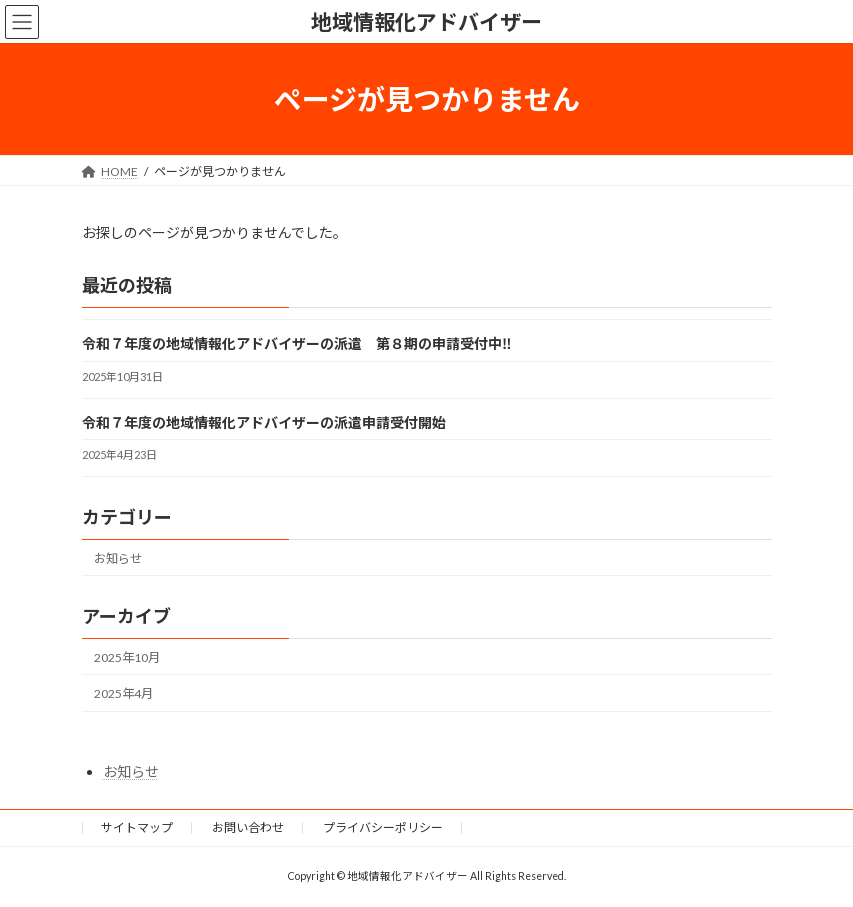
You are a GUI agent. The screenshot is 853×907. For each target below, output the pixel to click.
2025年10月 (127, 657)
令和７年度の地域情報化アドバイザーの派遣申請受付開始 (264, 422)
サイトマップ (137, 827)
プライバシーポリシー (383, 827)
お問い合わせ (248, 827)
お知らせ (118, 558)
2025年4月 (123, 693)
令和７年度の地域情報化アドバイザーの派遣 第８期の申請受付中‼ (297, 344)
